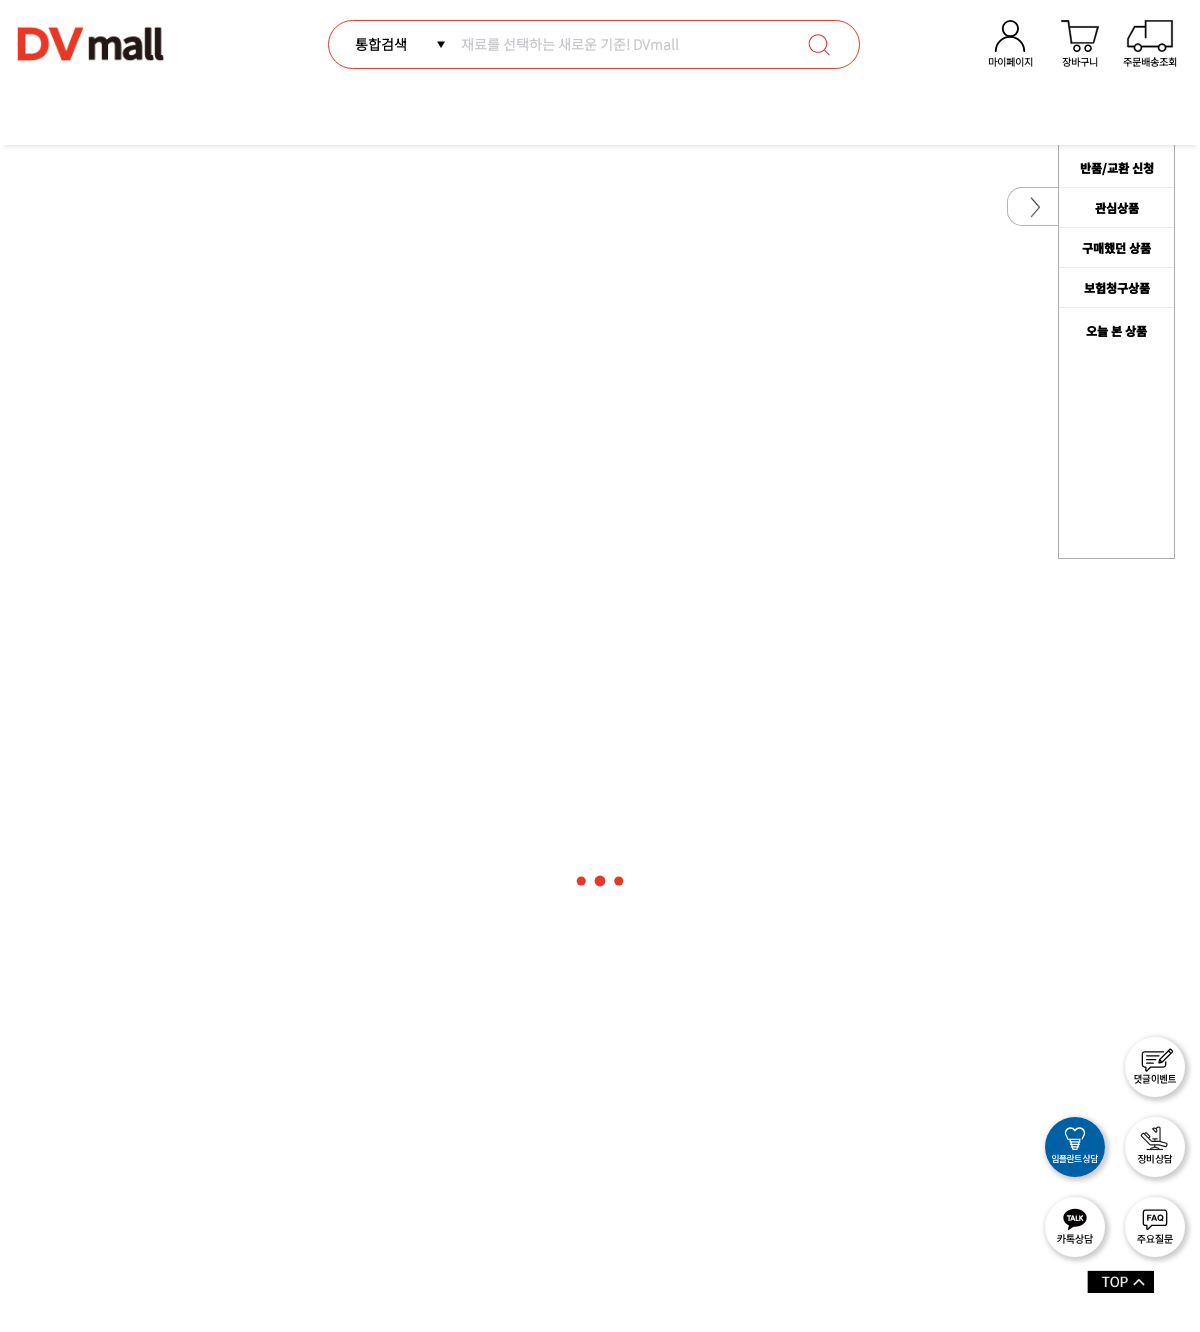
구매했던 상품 (1116, 247)
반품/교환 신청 (1117, 167)
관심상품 (1117, 207)
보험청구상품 (1117, 287)
